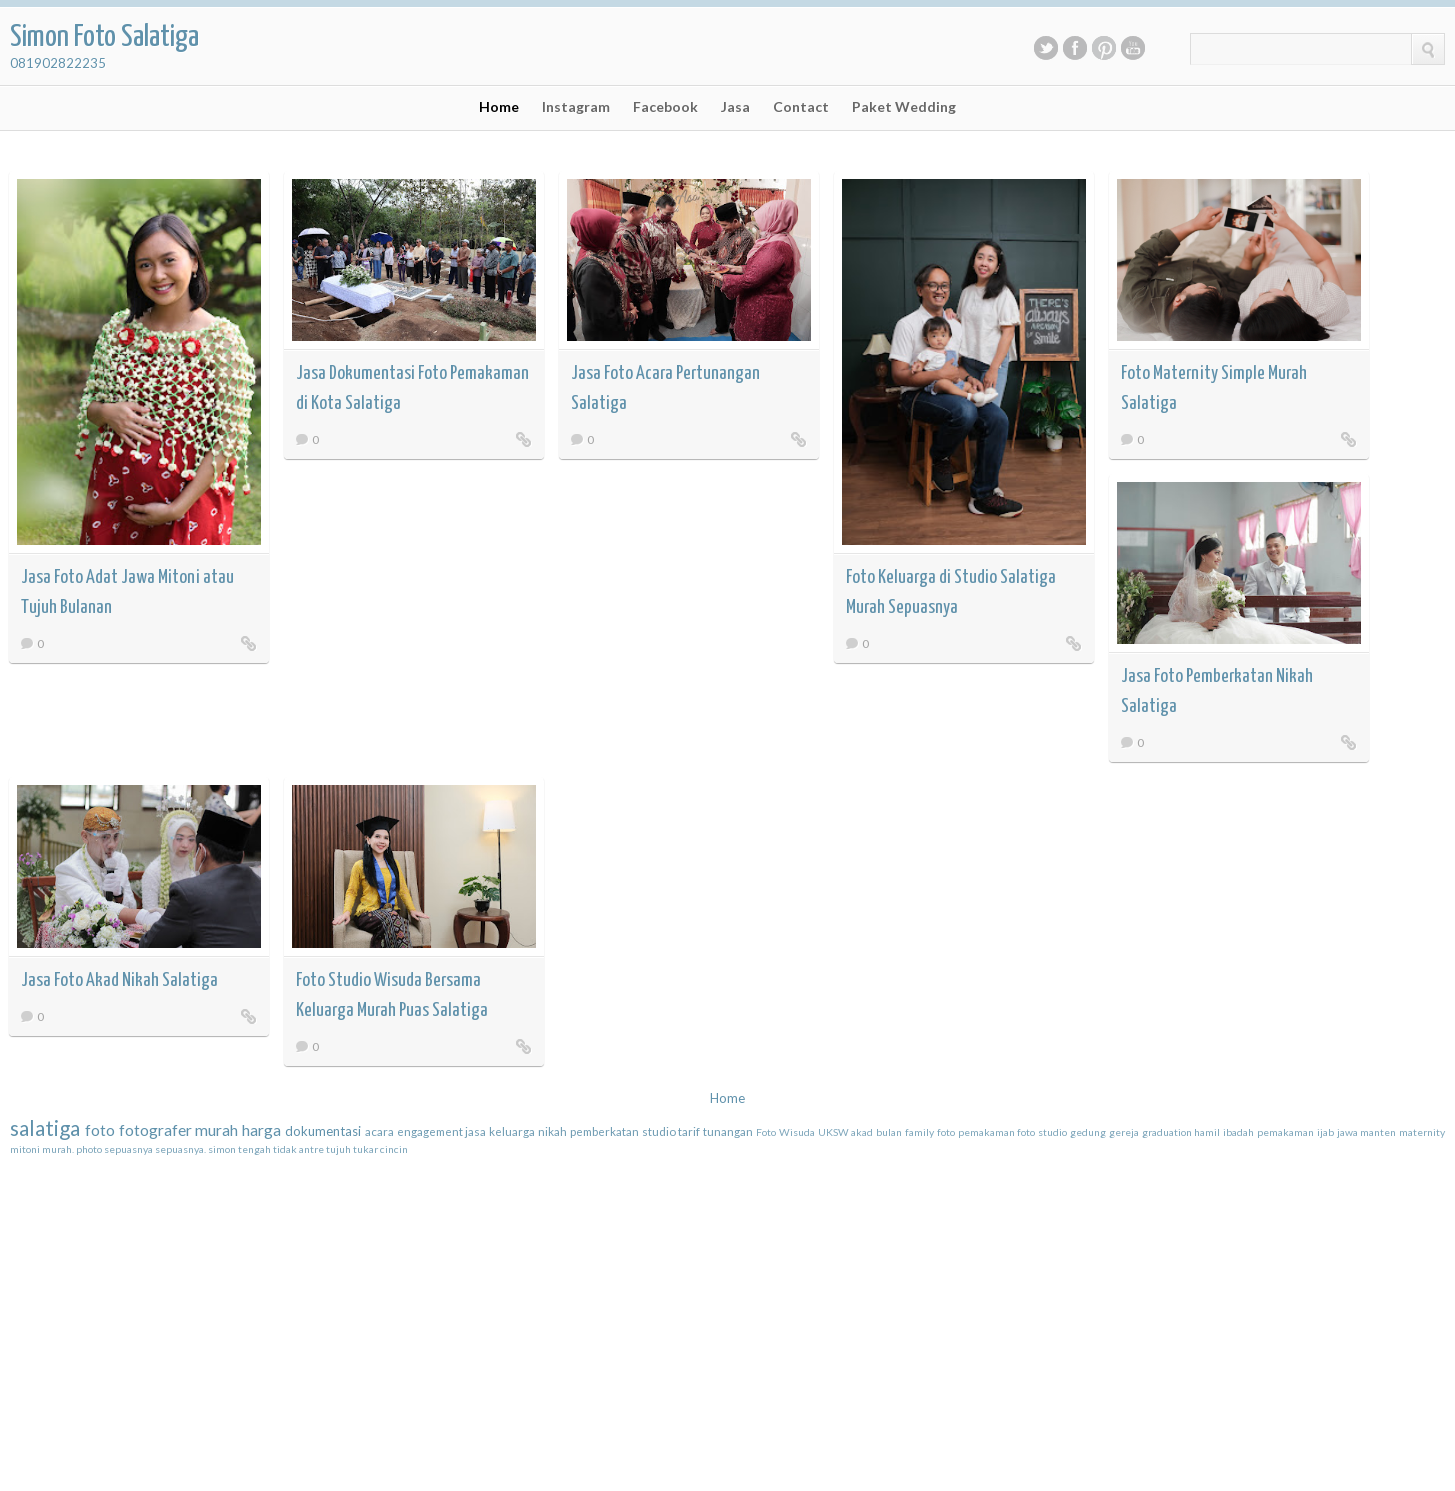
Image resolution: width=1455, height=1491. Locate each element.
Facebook (1075, 48)
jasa (475, 1131)
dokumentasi (323, 1131)
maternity (1422, 1132)
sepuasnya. (180, 1149)
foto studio (1042, 1132)
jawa (1347, 1132)
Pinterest (1104, 48)
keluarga (512, 1131)
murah (216, 1130)
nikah (552, 1131)
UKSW (833, 1132)
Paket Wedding (904, 107)
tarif (689, 1131)
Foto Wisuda (785, 1132)
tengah (254, 1149)
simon (222, 1149)
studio (659, 1131)
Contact (801, 107)
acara (379, 1131)
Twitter (1046, 48)
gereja (1124, 1132)
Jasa (735, 107)
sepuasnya (128, 1149)
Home (499, 107)
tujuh (338, 1149)
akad (862, 1132)
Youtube (1133, 48)
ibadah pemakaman (1268, 1132)
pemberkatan (604, 1131)
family (919, 1132)
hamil (1207, 1132)
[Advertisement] (160, 1282)
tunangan (728, 1131)
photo (89, 1149)
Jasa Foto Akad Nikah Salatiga (119, 980)
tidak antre (298, 1149)
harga (261, 1130)
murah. (58, 1149)
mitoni (25, 1149)
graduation (1167, 1132)
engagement (430, 1131)
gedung (1088, 1132)
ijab (1325, 1132)
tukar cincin (380, 1149)
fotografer (155, 1130)
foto (100, 1130)
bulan (889, 1132)
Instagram (576, 107)
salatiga (45, 1127)
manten (1378, 1132)
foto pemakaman (976, 1132)
